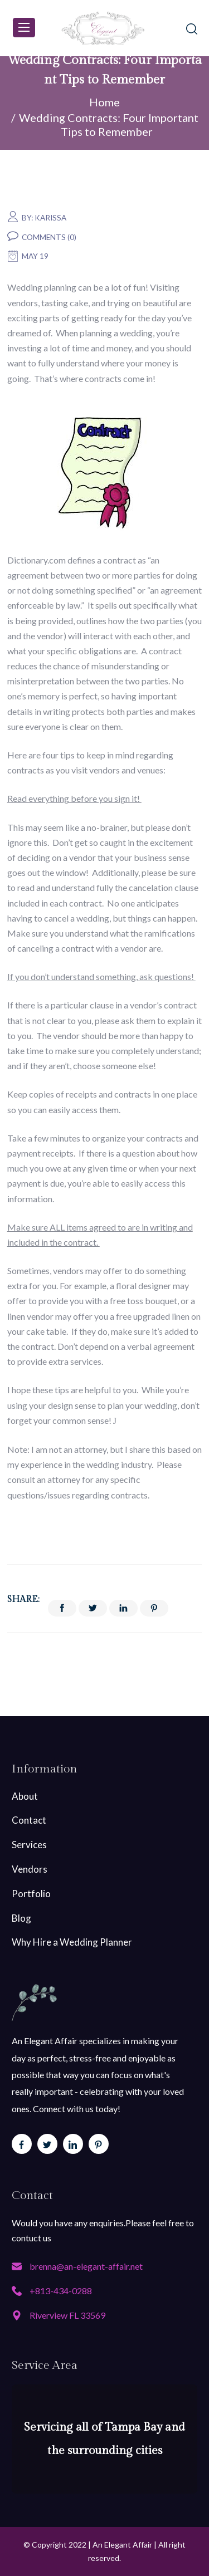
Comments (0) (49, 237)
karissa (50, 217)
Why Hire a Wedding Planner (72, 1942)
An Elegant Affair (122, 2544)
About (25, 1796)
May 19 (35, 256)
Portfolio (31, 1893)
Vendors (29, 1869)
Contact (29, 1820)
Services (29, 1844)
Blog (21, 1918)
